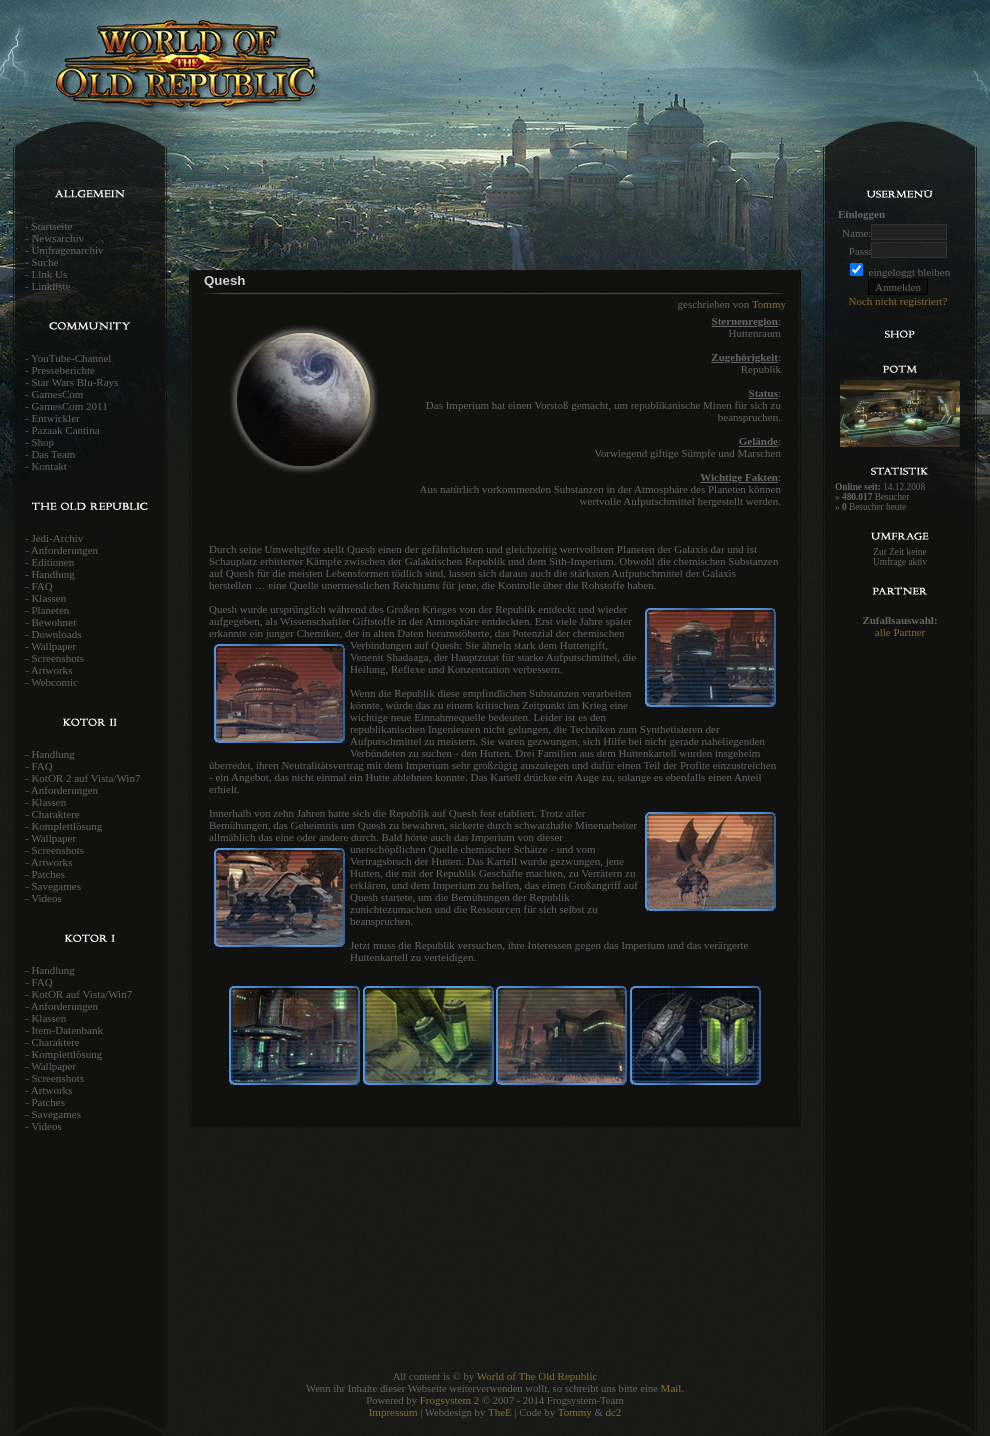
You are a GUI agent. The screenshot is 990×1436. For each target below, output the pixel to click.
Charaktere (55, 814)
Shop (42, 442)
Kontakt (48, 466)
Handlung (52, 574)
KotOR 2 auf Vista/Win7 (85, 778)
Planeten (50, 610)
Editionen (52, 562)
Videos (46, 898)
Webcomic (54, 682)
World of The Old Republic (537, 1376)
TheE (500, 1412)
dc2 (613, 1412)
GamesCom (57, 394)
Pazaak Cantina (65, 430)
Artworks (52, 670)
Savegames (55, 886)
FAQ (41, 586)
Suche (44, 262)
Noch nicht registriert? (898, 301)
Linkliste (50, 286)
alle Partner (900, 632)
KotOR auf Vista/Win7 (81, 994)
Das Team (53, 454)
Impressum (393, 1412)
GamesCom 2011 (69, 406)
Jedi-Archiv (57, 538)
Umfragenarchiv (67, 250)
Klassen (48, 598)
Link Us (49, 274)
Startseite (51, 226)
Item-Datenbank (66, 1030)
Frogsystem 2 (450, 1400)
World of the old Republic (250, 75)
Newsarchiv (57, 238)
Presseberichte (63, 370)
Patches (48, 874)
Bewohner (53, 622)
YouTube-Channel (71, 358)
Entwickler (55, 418)
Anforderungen (64, 550)
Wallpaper (53, 646)
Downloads (56, 634)
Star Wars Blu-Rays (74, 382)
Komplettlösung (66, 826)
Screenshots (57, 658)
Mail (671, 1388)
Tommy (769, 304)
